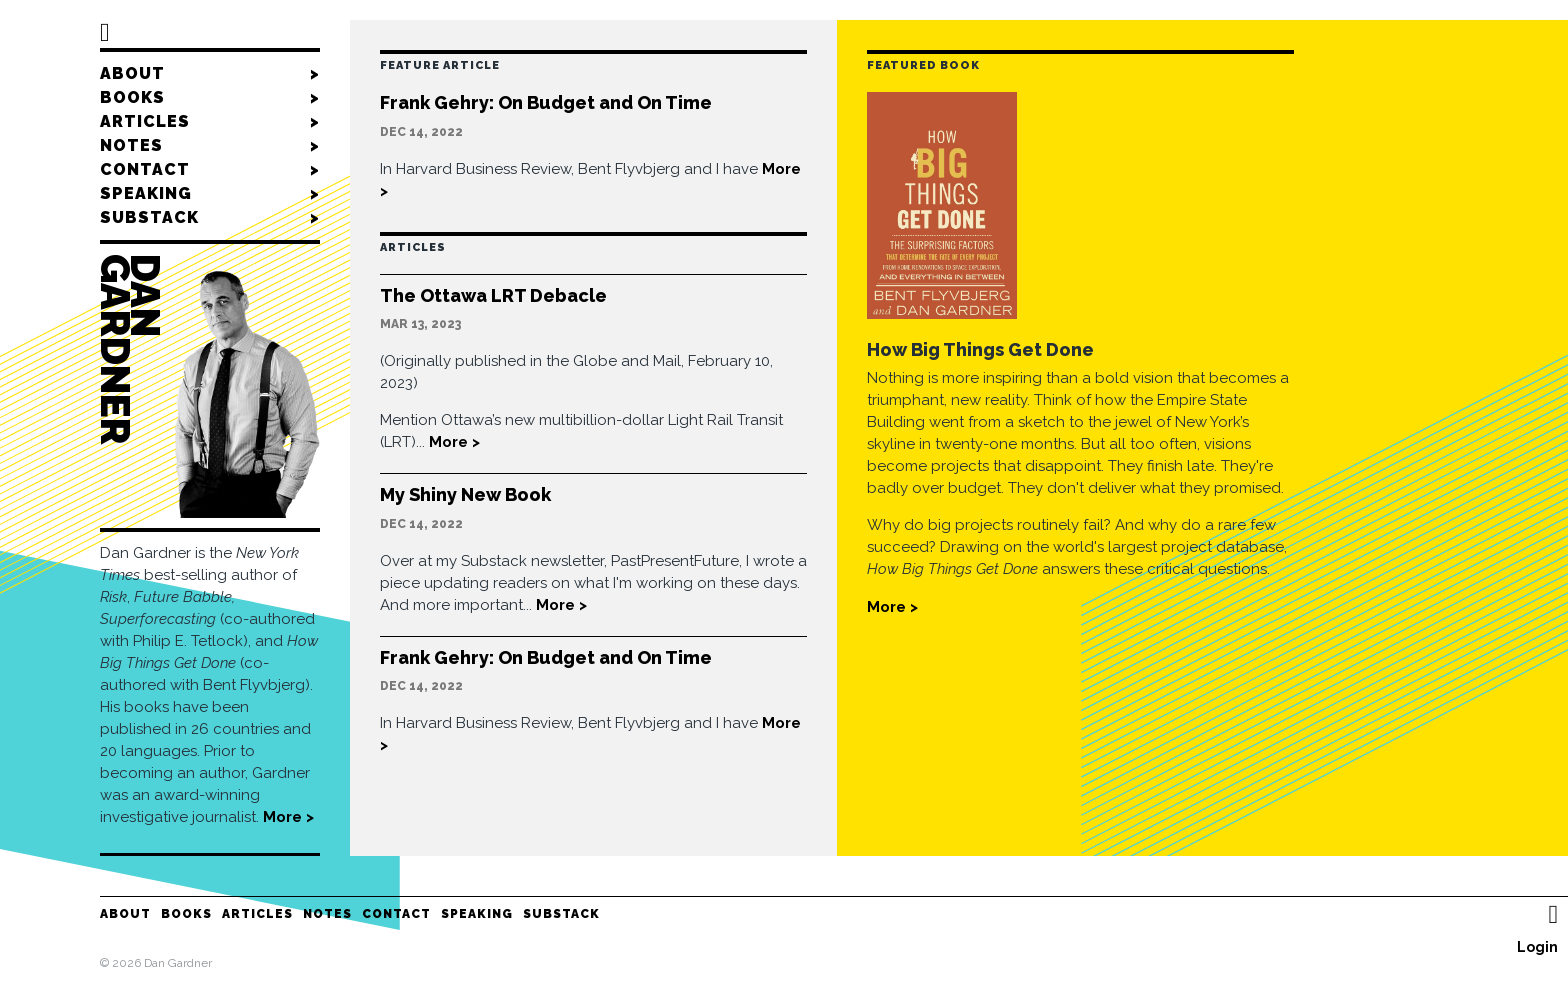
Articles (210, 122)
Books (210, 98)
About (210, 74)
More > (288, 817)
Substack (210, 218)
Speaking (210, 194)
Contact (210, 170)
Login (1537, 947)
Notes (210, 146)
